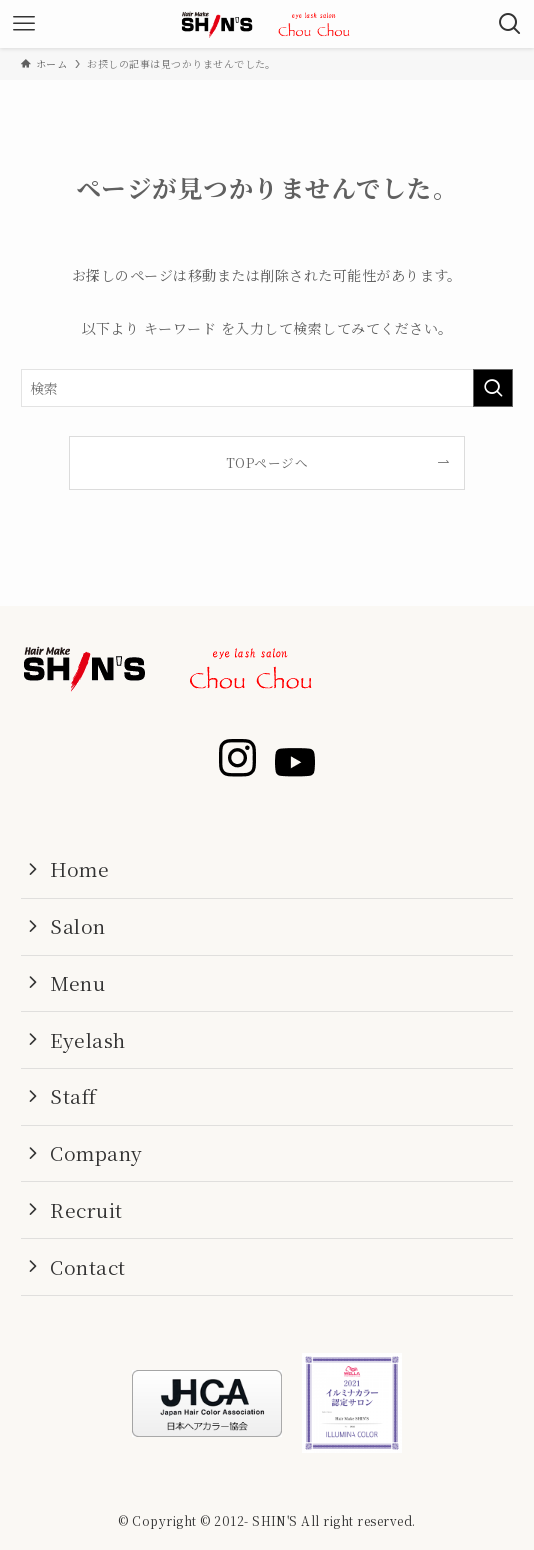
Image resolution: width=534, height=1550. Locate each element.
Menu (77, 982)
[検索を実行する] (493, 388)
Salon (77, 925)
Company (96, 1152)
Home (79, 868)
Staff (73, 1095)
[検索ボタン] (510, 24)
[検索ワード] (266, 388)
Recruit (86, 1209)
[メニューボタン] (24, 24)
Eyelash (87, 1039)
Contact (87, 1266)
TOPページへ (267, 462)
